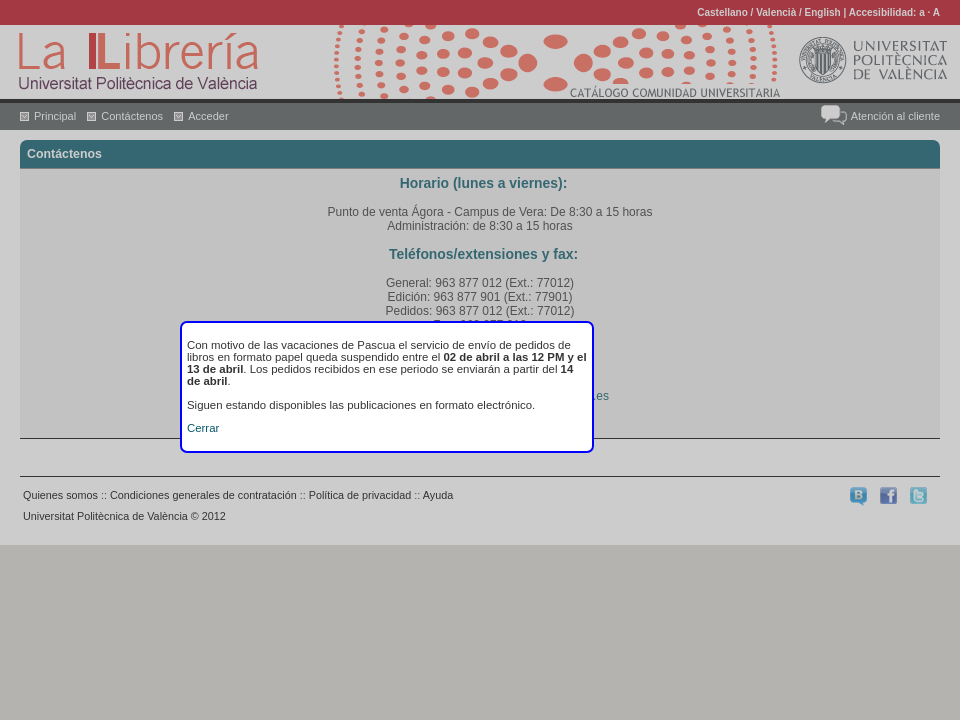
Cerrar (203, 428)
